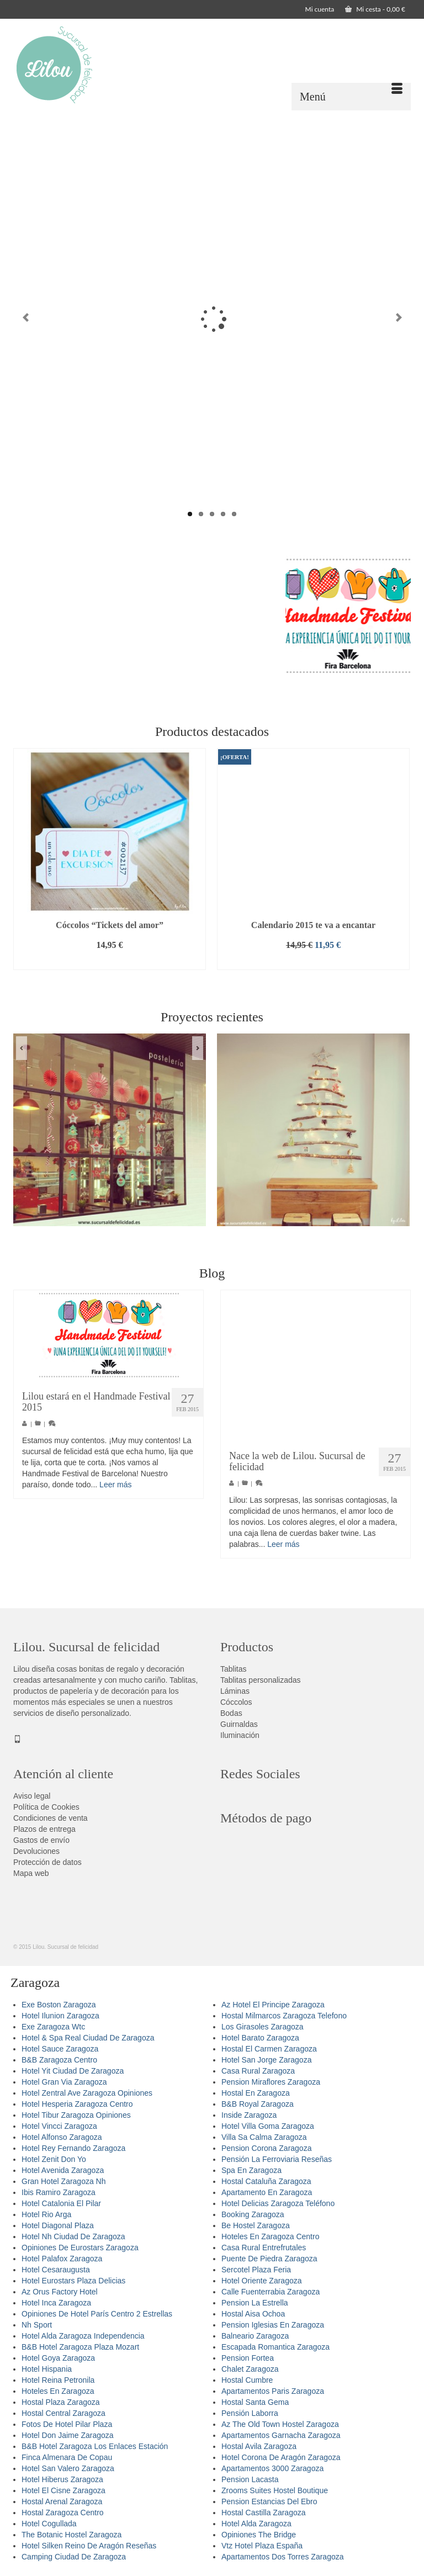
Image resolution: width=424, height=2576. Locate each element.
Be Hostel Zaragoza (255, 2225)
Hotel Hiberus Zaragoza (62, 2479)
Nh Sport (37, 2324)
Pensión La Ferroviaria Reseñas (276, 2159)
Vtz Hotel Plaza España (262, 2545)
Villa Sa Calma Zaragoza (264, 2137)
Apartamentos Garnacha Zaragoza (281, 2435)
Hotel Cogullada (49, 2523)
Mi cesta (375, 9)
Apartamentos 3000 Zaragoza (272, 2468)
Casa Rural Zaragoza (258, 2070)
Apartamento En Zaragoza (266, 2192)
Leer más (115, 1484)
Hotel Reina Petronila (58, 2380)
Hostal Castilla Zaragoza (263, 2512)
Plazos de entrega (44, 1829)
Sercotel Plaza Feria (256, 2269)
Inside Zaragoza (249, 2115)
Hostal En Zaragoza (255, 2093)
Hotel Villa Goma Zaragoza (267, 2126)
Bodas (231, 1713)
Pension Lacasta (250, 2479)
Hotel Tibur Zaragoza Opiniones (76, 2115)
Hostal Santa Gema (255, 2402)
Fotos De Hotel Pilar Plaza (67, 2424)
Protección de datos (47, 1862)
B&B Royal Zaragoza (257, 2104)
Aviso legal (31, 1795)
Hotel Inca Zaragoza (56, 2302)
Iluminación (239, 1735)
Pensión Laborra (249, 2413)
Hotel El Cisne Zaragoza (63, 2490)
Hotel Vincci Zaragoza (59, 2126)
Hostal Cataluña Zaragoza (266, 2181)
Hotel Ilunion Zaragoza (60, 2015)
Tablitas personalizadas (260, 1680)
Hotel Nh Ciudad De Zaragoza (73, 2236)
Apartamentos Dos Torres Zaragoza (282, 2556)
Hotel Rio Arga (46, 2214)
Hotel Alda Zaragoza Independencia (83, 2335)
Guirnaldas (239, 1724)
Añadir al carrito (109, 961)
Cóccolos (236, 1702)
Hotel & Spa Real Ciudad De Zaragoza (88, 2037)
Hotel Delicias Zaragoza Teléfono (278, 2203)
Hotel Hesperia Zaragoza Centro (77, 2104)
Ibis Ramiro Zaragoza (59, 2192)
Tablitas (233, 1669)
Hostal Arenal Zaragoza (62, 2501)
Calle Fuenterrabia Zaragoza (270, 2291)
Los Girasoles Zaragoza (262, 2026)
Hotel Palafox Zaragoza (62, 2258)
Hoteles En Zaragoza (58, 2391)
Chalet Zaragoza (250, 2369)
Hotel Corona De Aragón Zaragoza (281, 2457)
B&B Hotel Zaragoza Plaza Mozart (80, 2346)
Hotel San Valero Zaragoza (68, 2468)
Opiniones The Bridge (258, 2534)
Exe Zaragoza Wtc (53, 2026)
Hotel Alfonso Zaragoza (62, 2137)
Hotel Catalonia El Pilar (61, 2203)
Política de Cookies (46, 1807)
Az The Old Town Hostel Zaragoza (280, 2424)
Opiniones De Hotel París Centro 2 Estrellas (97, 2313)
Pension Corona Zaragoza (266, 2148)
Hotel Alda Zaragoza (256, 2523)
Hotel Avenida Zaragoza (63, 2170)
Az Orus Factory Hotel (60, 2291)
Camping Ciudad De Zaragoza (74, 2556)
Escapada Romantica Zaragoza (275, 2346)
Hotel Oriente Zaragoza (261, 2280)
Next (398, 317)
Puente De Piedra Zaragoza (269, 2258)
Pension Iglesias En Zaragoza (272, 2324)
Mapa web (31, 1873)
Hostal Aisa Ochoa (253, 2313)
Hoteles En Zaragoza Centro (270, 2236)
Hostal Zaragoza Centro (63, 2512)
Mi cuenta (320, 9)
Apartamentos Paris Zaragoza (272, 2391)
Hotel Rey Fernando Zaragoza (73, 2148)
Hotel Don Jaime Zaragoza (68, 2435)
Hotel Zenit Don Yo (54, 2159)
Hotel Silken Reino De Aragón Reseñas (89, 2545)
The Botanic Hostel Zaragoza (71, 2534)
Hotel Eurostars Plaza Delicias (73, 2280)
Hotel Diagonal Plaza (58, 2225)
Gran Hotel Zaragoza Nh (64, 2181)
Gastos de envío (41, 1840)
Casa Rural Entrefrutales (263, 2247)
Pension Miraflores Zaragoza (270, 2081)
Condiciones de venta (50, 1818)
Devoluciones (36, 1851)
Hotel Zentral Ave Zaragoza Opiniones (87, 2093)
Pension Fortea (247, 2358)
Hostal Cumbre (247, 2380)
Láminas (235, 1691)
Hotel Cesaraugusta (56, 2269)
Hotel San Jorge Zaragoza (266, 2059)
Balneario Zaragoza (255, 2335)
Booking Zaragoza (252, 2214)
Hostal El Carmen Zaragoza (269, 2048)
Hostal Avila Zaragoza (258, 2446)
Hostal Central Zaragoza (63, 2413)
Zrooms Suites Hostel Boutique (274, 2490)
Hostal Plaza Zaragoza (61, 2402)
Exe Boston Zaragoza (59, 2004)
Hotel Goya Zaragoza (58, 2358)
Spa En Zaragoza (251, 2170)
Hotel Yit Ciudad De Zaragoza (73, 2070)
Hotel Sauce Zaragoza (60, 2048)
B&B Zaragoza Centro (59, 2059)
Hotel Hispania (47, 2369)
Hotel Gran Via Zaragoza (64, 2081)
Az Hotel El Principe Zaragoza (273, 2004)
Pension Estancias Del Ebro (269, 2501)
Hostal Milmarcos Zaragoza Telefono (284, 2015)
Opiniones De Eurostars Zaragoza (80, 2247)
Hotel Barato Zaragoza (260, 2037)
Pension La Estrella (254, 2302)
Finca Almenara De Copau (67, 2457)
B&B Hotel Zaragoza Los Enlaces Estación (95, 2446)
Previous (25, 317)
